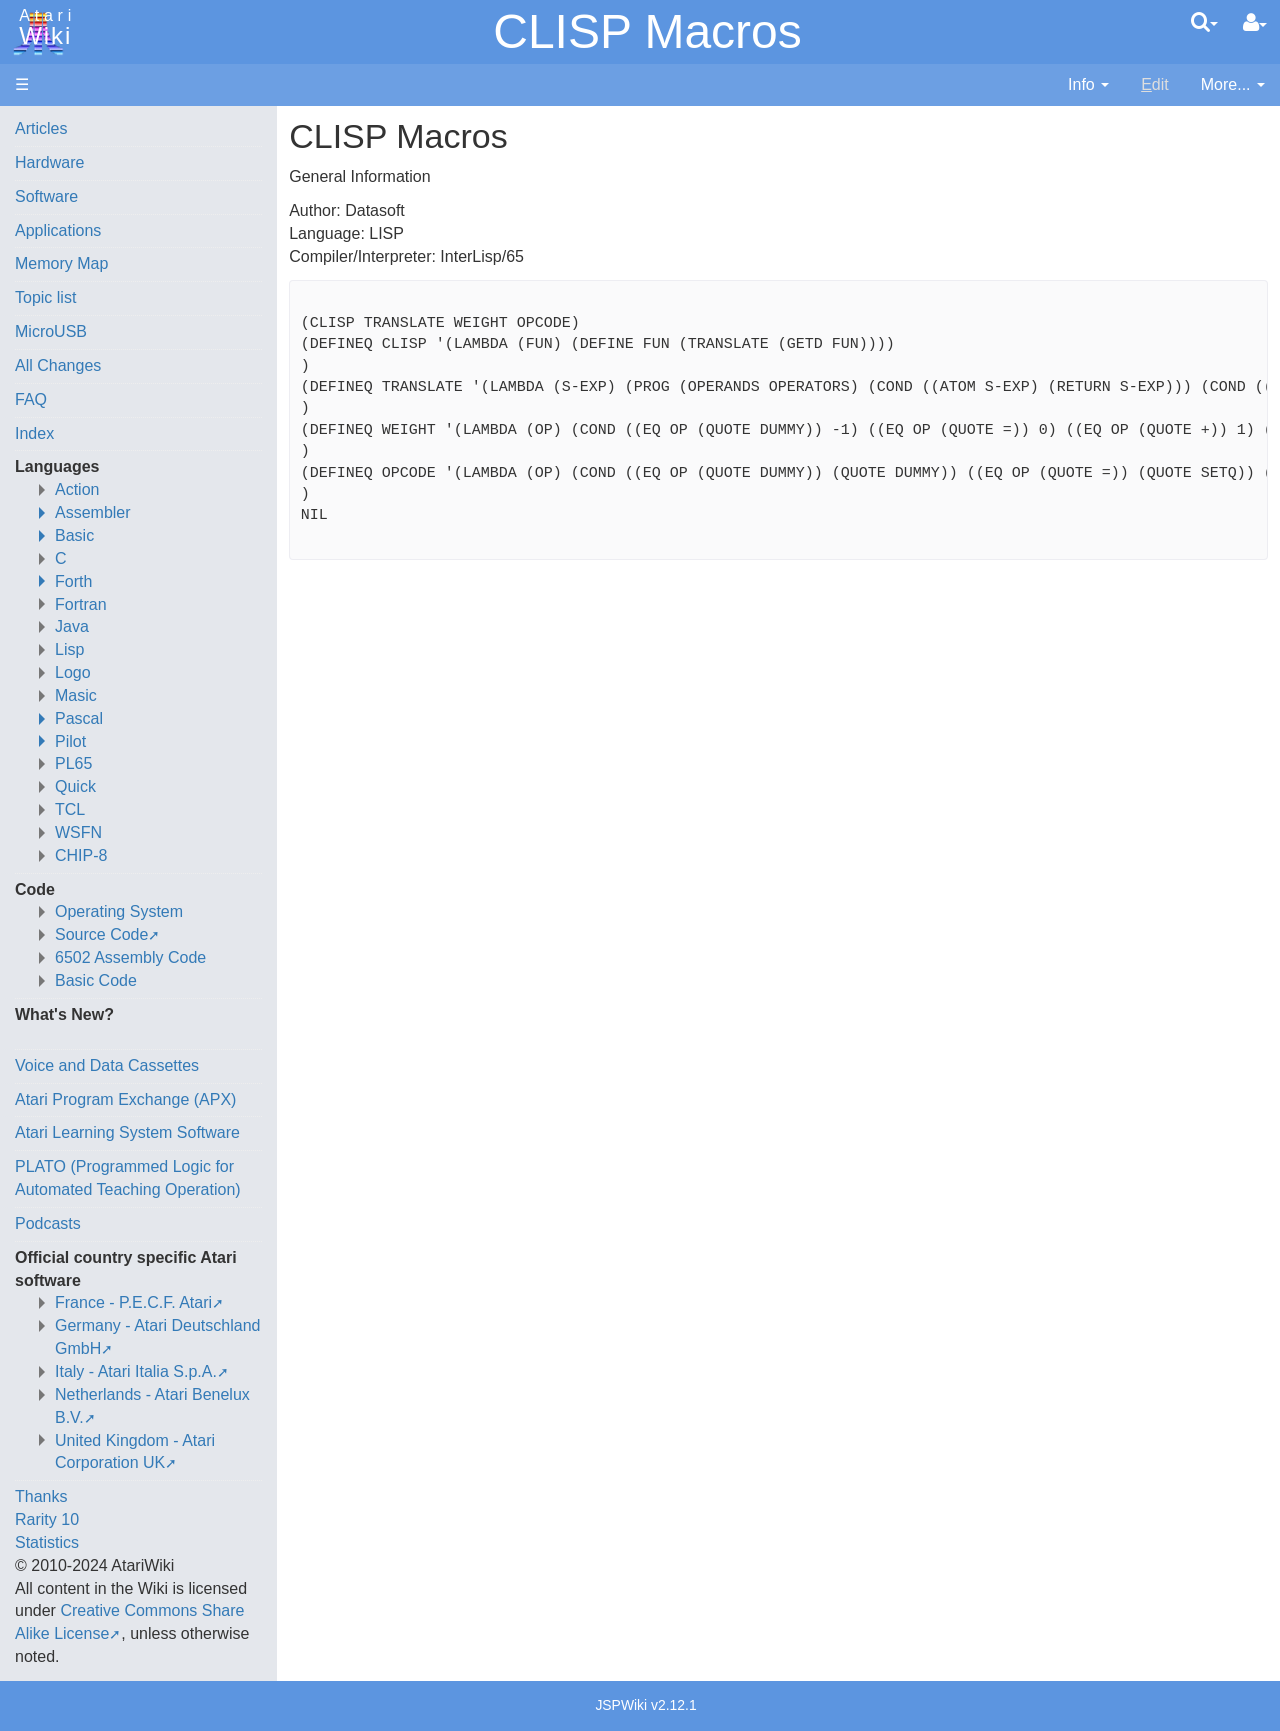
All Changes (58, 365)
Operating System (119, 911)
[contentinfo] (1088, 85)
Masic (76, 695)
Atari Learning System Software (127, 1132)
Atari (42, 28)
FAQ (31, 399)
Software (46, 196)
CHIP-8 (81, 855)
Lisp (69, 649)
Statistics (47, 1542)
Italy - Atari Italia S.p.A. (136, 1371)
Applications (58, 230)
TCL (70, 809)
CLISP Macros (647, 31)
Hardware (49, 162)
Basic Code (96, 980)
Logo (73, 672)
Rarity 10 (47, 1519)
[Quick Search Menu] (1204, 22)
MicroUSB (51, 331)
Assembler (93, 512)
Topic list (45, 297)
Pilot (70, 741)
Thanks (41, 1496)
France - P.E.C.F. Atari (133, 1302)
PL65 (73, 763)
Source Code (101, 934)
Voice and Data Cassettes (107, 1065)
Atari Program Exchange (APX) (125, 1099)
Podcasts (48, 1223)
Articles (41, 128)
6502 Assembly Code (130, 957)
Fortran (81, 604)
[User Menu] (1255, 23)
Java (72, 626)
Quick (75, 786)
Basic (74, 535)
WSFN (78, 832)
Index (34, 433)
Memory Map (61, 263)
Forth (73, 581)
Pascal (79, 718)
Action (77, 489)
